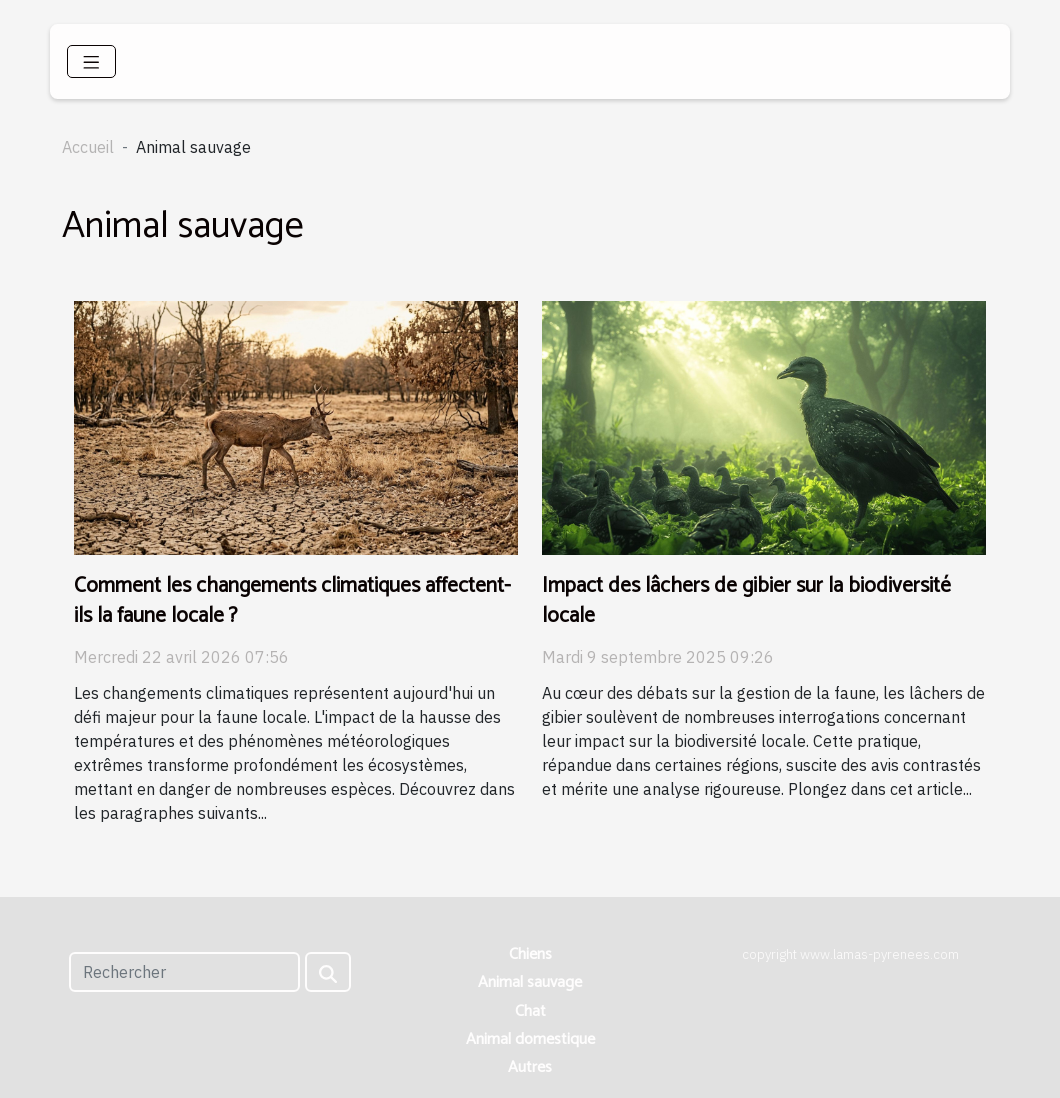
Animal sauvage (530, 982)
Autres (530, 1067)
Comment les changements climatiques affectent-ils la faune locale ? (292, 601)
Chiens (530, 954)
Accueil (88, 147)
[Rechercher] (184, 972)
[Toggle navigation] (91, 61)
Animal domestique (530, 1039)
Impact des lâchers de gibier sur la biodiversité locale (746, 601)
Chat (530, 1011)
